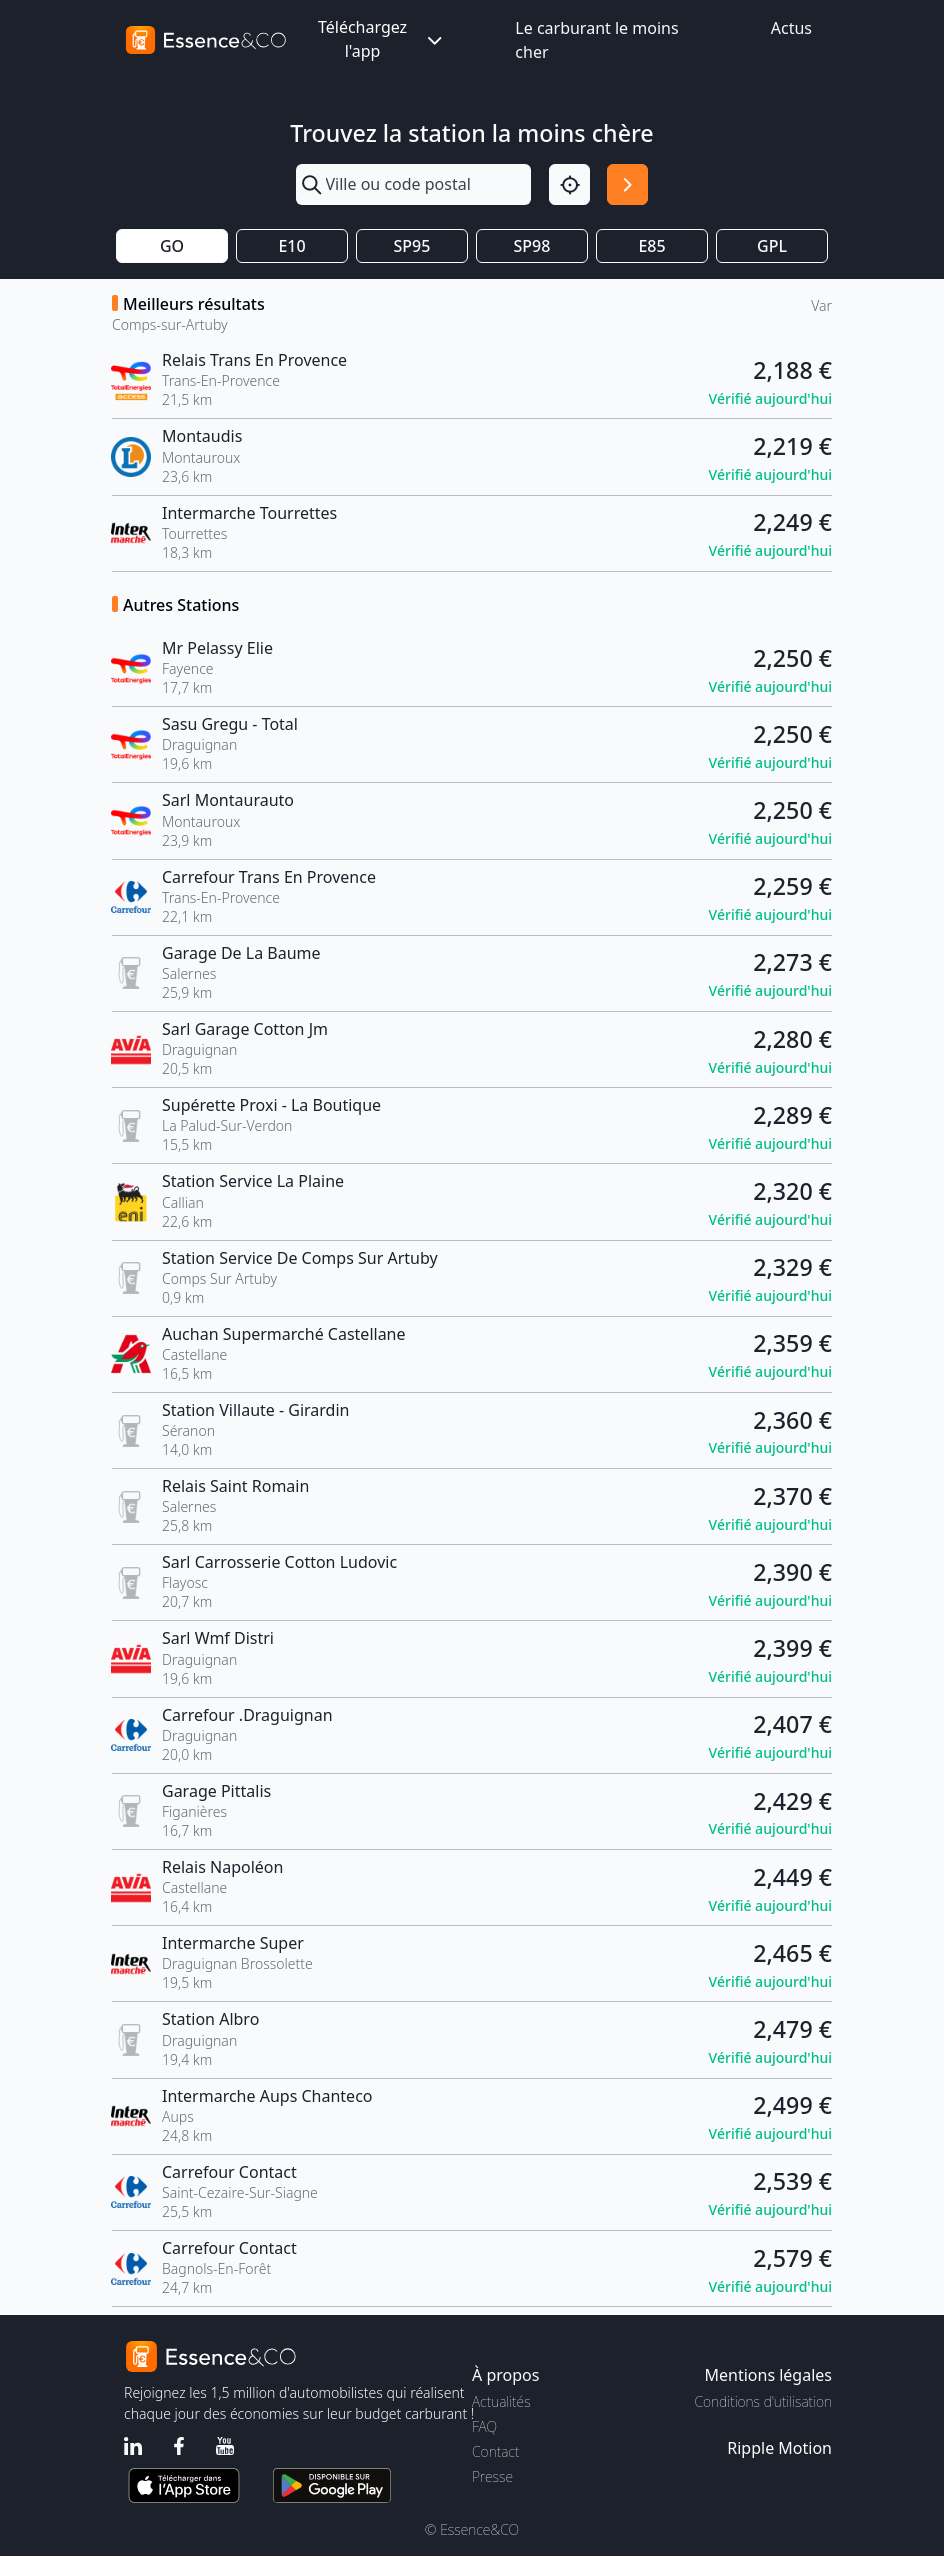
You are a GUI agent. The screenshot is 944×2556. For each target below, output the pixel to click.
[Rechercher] (627, 184)
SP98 (532, 246)
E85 (651, 246)
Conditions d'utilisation (763, 2401)
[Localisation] (569, 184)
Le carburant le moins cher (596, 40)
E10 (291, 246)
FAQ (484, 2426)
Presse (492, 2476)
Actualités (501, 2401)
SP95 (412, 246)
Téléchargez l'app (382, 39)
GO (172, 246)
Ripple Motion (779, 2448)
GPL (772, 246)
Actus (791, 28)
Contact (495, 2451)
